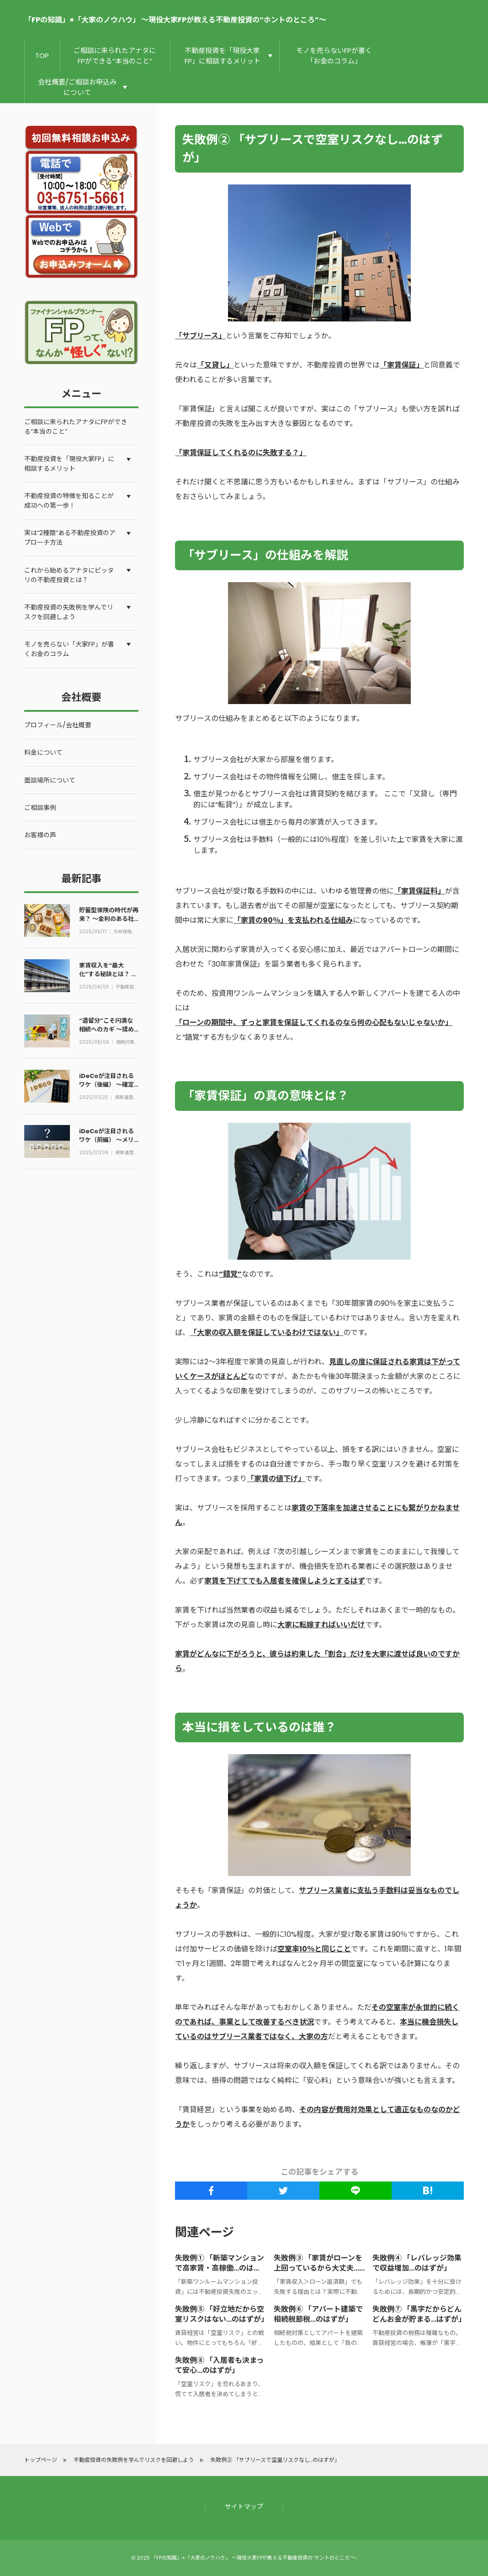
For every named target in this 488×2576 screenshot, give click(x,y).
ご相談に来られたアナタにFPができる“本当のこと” (115, 56)
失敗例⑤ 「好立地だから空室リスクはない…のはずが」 (221, 2314)
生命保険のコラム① (125, 932)
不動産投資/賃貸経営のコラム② (127, 987)
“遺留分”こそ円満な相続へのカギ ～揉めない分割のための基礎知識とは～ (108, 1033)
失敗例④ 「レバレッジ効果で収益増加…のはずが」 (416, 2263)
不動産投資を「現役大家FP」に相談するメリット (222, 56)
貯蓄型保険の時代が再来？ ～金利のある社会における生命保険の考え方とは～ (108, 922)
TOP (42, 55)
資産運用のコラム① (127, 1098)
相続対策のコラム (126, 1043)
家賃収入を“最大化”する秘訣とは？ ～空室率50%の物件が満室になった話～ (108, 977)
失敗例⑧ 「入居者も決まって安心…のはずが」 (219, 2366)
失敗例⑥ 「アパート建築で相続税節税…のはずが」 (318, 2314)
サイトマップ (244, 2507)
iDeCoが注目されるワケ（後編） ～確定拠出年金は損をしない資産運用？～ (108, 1088)
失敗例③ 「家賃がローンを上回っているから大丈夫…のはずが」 (318, 2268)
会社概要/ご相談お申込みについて (77, 87)
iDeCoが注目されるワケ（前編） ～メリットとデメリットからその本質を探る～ (108, 1143)
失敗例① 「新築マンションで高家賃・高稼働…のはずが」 (219, 2268)
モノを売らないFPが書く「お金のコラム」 (334, 56)
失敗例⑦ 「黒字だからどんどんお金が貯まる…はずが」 (419, 2314)
